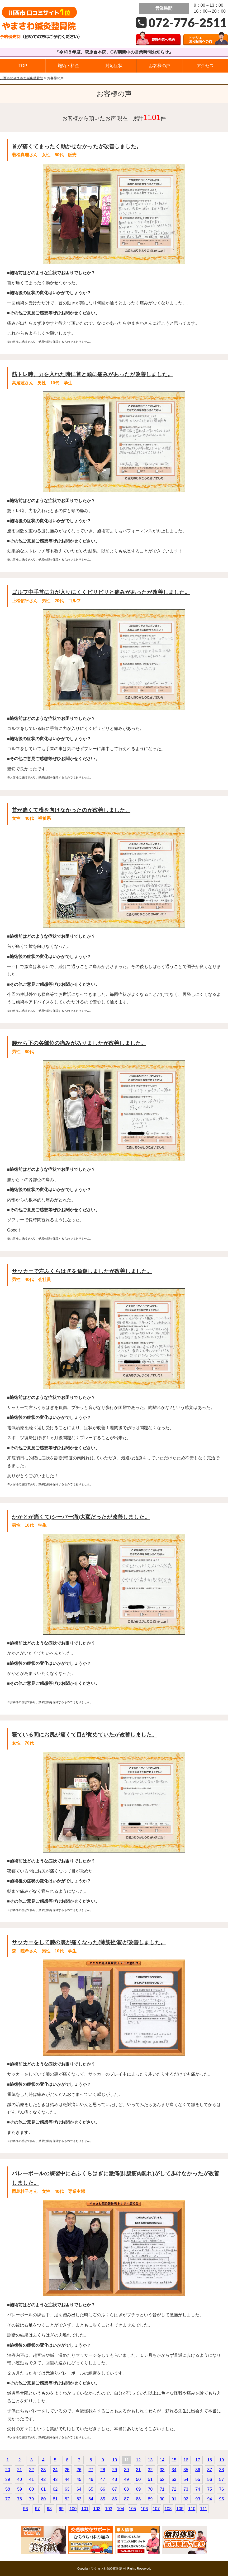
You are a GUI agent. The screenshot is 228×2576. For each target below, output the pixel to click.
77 (7, 2499)
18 (209, 2460)
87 (126, 2499)
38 (221, 2469)
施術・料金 (68, 65)
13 (150, 2460)
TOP (23, 65)
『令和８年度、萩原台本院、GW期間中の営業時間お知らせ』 (114, 52)
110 (191, 2508)
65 (90, 2489)
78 (19, 2499)
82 (67, 2499)
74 (197, 2489)
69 (138, 2489)
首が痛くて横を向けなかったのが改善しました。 (71, 810)
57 (221, 2479)
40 (19, 2479)
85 (102, 2499)
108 (168, 2508)
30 (126, 2469)
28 (102, 2469)
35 (186, 2469)
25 (67, 2469)
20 (7, 2469)
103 (108, 2508)
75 (209, 2489)
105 (132, 2508)
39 (7, 2479)
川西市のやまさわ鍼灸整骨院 (21, 78)
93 (197, 2499)
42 (43, 2479)
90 (162, 2499)
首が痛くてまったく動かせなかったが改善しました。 (77, 146)
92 (186, 2499)
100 (72, 2508)
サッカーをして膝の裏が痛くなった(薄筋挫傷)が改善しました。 (89, 1942)
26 (78, 2469)
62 (55, 2489)
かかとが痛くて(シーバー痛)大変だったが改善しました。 (81, 1517)
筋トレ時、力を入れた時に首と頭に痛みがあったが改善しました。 (92, 374)
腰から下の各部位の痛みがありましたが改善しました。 (79, 1043)
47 (102, 2479)
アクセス (205, 65)
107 (156, 2508)
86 (114, 2499)
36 (197, 2469)
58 (7, 2489)
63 (67, 2489)
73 (186, 2489)
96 (25, 2508)
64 (78, 2489)
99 (61, 2508)
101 (84, 2508)
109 (180, 2508)
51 (150, 2479)
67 (114, 2489)
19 (221, 2460)
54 (186, 2479)
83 (78, 2499)
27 (90, 2469)
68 (126, 2489)
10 (114, 2460)
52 (162, 2479)
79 (31, 2499)
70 (150, 2489)
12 (138, 2460)
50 (138, 2479)
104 (120, 2508)
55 (197, 2479)
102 (96, 2508)
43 (55, 2479)
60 (31, 2489)
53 (174, 2479)
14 (162, 2460)
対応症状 (114, 65)
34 (174, 2469)
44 (67, 2479)
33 (162, 2469)
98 (49, 2508)
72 (174, 2489)
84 (90, 2499)
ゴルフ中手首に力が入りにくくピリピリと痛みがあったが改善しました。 (101, 592)
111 (203, 2508)
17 (197, 2460)
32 (150, 2469)
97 (37, 2508)
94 (209, 2499)
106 (144, 2508)
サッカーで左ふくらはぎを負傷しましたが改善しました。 (82, 1271)
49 (126, 2479)
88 (138, 2499)
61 (43, 2489)
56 (209, 2479)
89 (150, 2499)
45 (78, 2479)
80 (43, 2499)
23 (43, 2469)
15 (174, 2460)
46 (90, 2479)
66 (102, 2489)
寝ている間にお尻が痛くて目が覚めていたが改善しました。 (84, 1735)
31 (138, 2469)
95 (221, 2499)
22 (31, 2469)
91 (174, 2499)
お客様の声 (159, 65)
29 (114, 2469)
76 (221, 2489)
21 (19, 2469)
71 (162, 2489)
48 (114, 2479)
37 (209, 2469)
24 (55, 2469)
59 (19, 2489)
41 (31, 2479)
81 (55, 2499)
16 (186, 2460)
